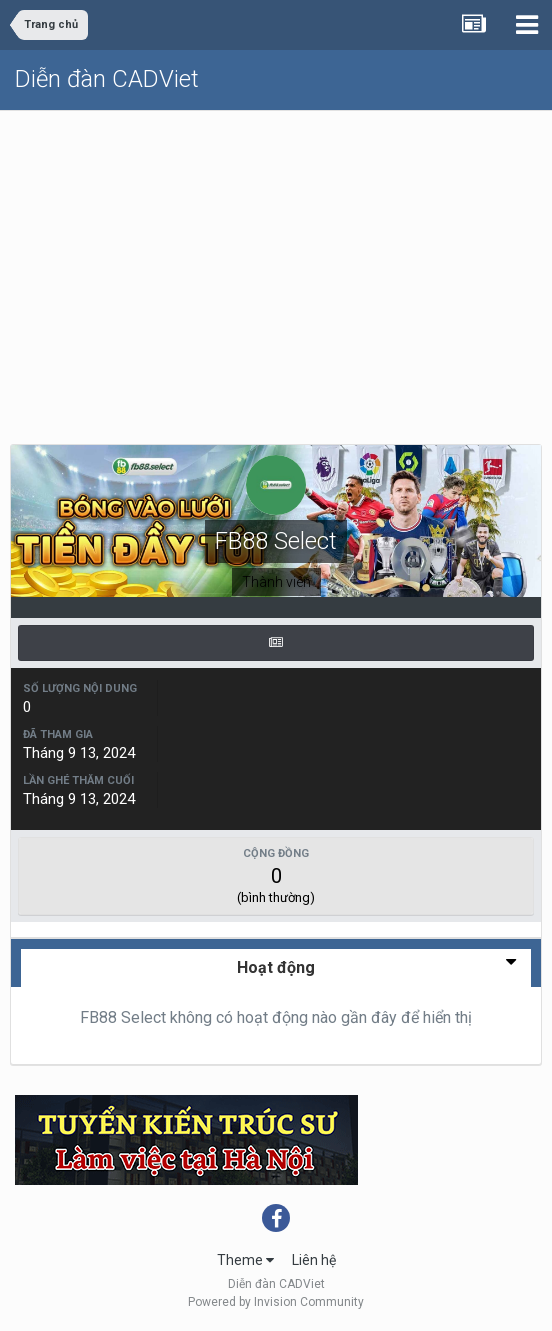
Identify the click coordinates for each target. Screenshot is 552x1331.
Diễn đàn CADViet (107, 79)
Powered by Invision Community (276, 1302)
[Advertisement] (276, 261)
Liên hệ (314, 1260)
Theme (245, 1260)
